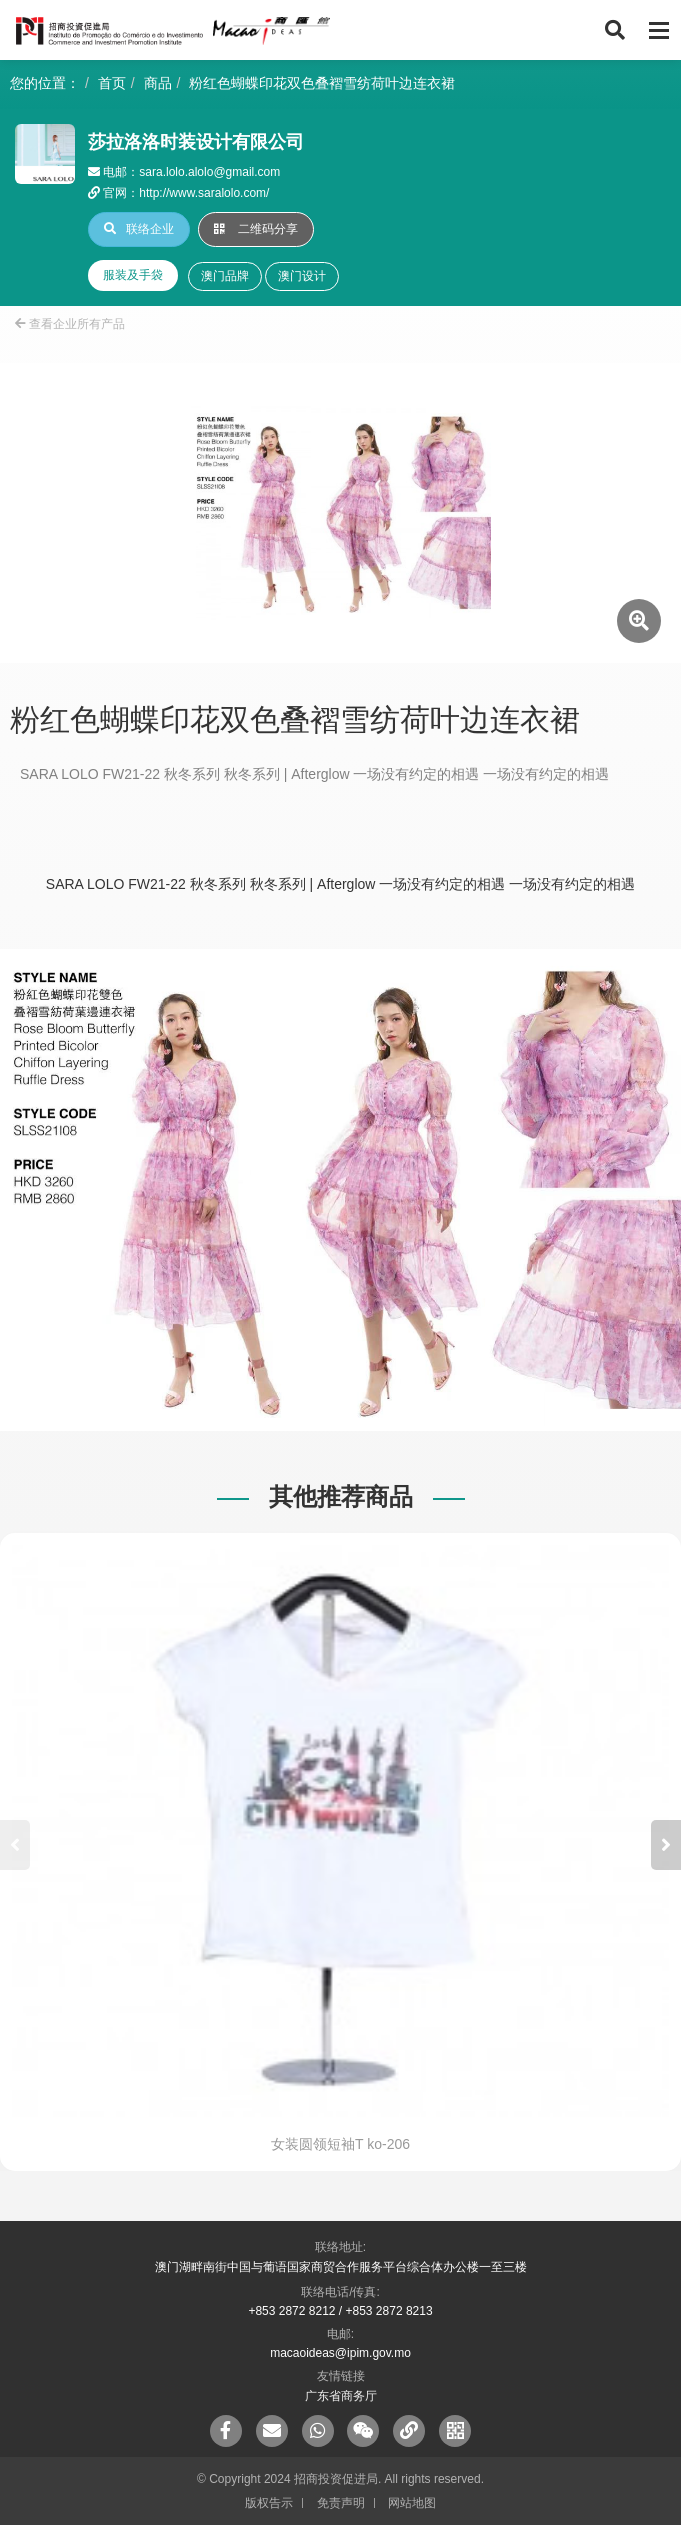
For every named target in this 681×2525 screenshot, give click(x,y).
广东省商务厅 (341, 2396)
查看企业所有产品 (70, 324)
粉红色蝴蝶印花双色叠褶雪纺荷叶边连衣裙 (322, 83)
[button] (666, 1845)
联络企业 (139, 229)
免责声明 (341, 2503)
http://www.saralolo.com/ (204, 193)
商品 (158, 83)
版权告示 (269, 2503)
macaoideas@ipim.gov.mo (340, 2353)
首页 (112, 83)
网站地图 (412, 2503)
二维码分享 (256, 229)
